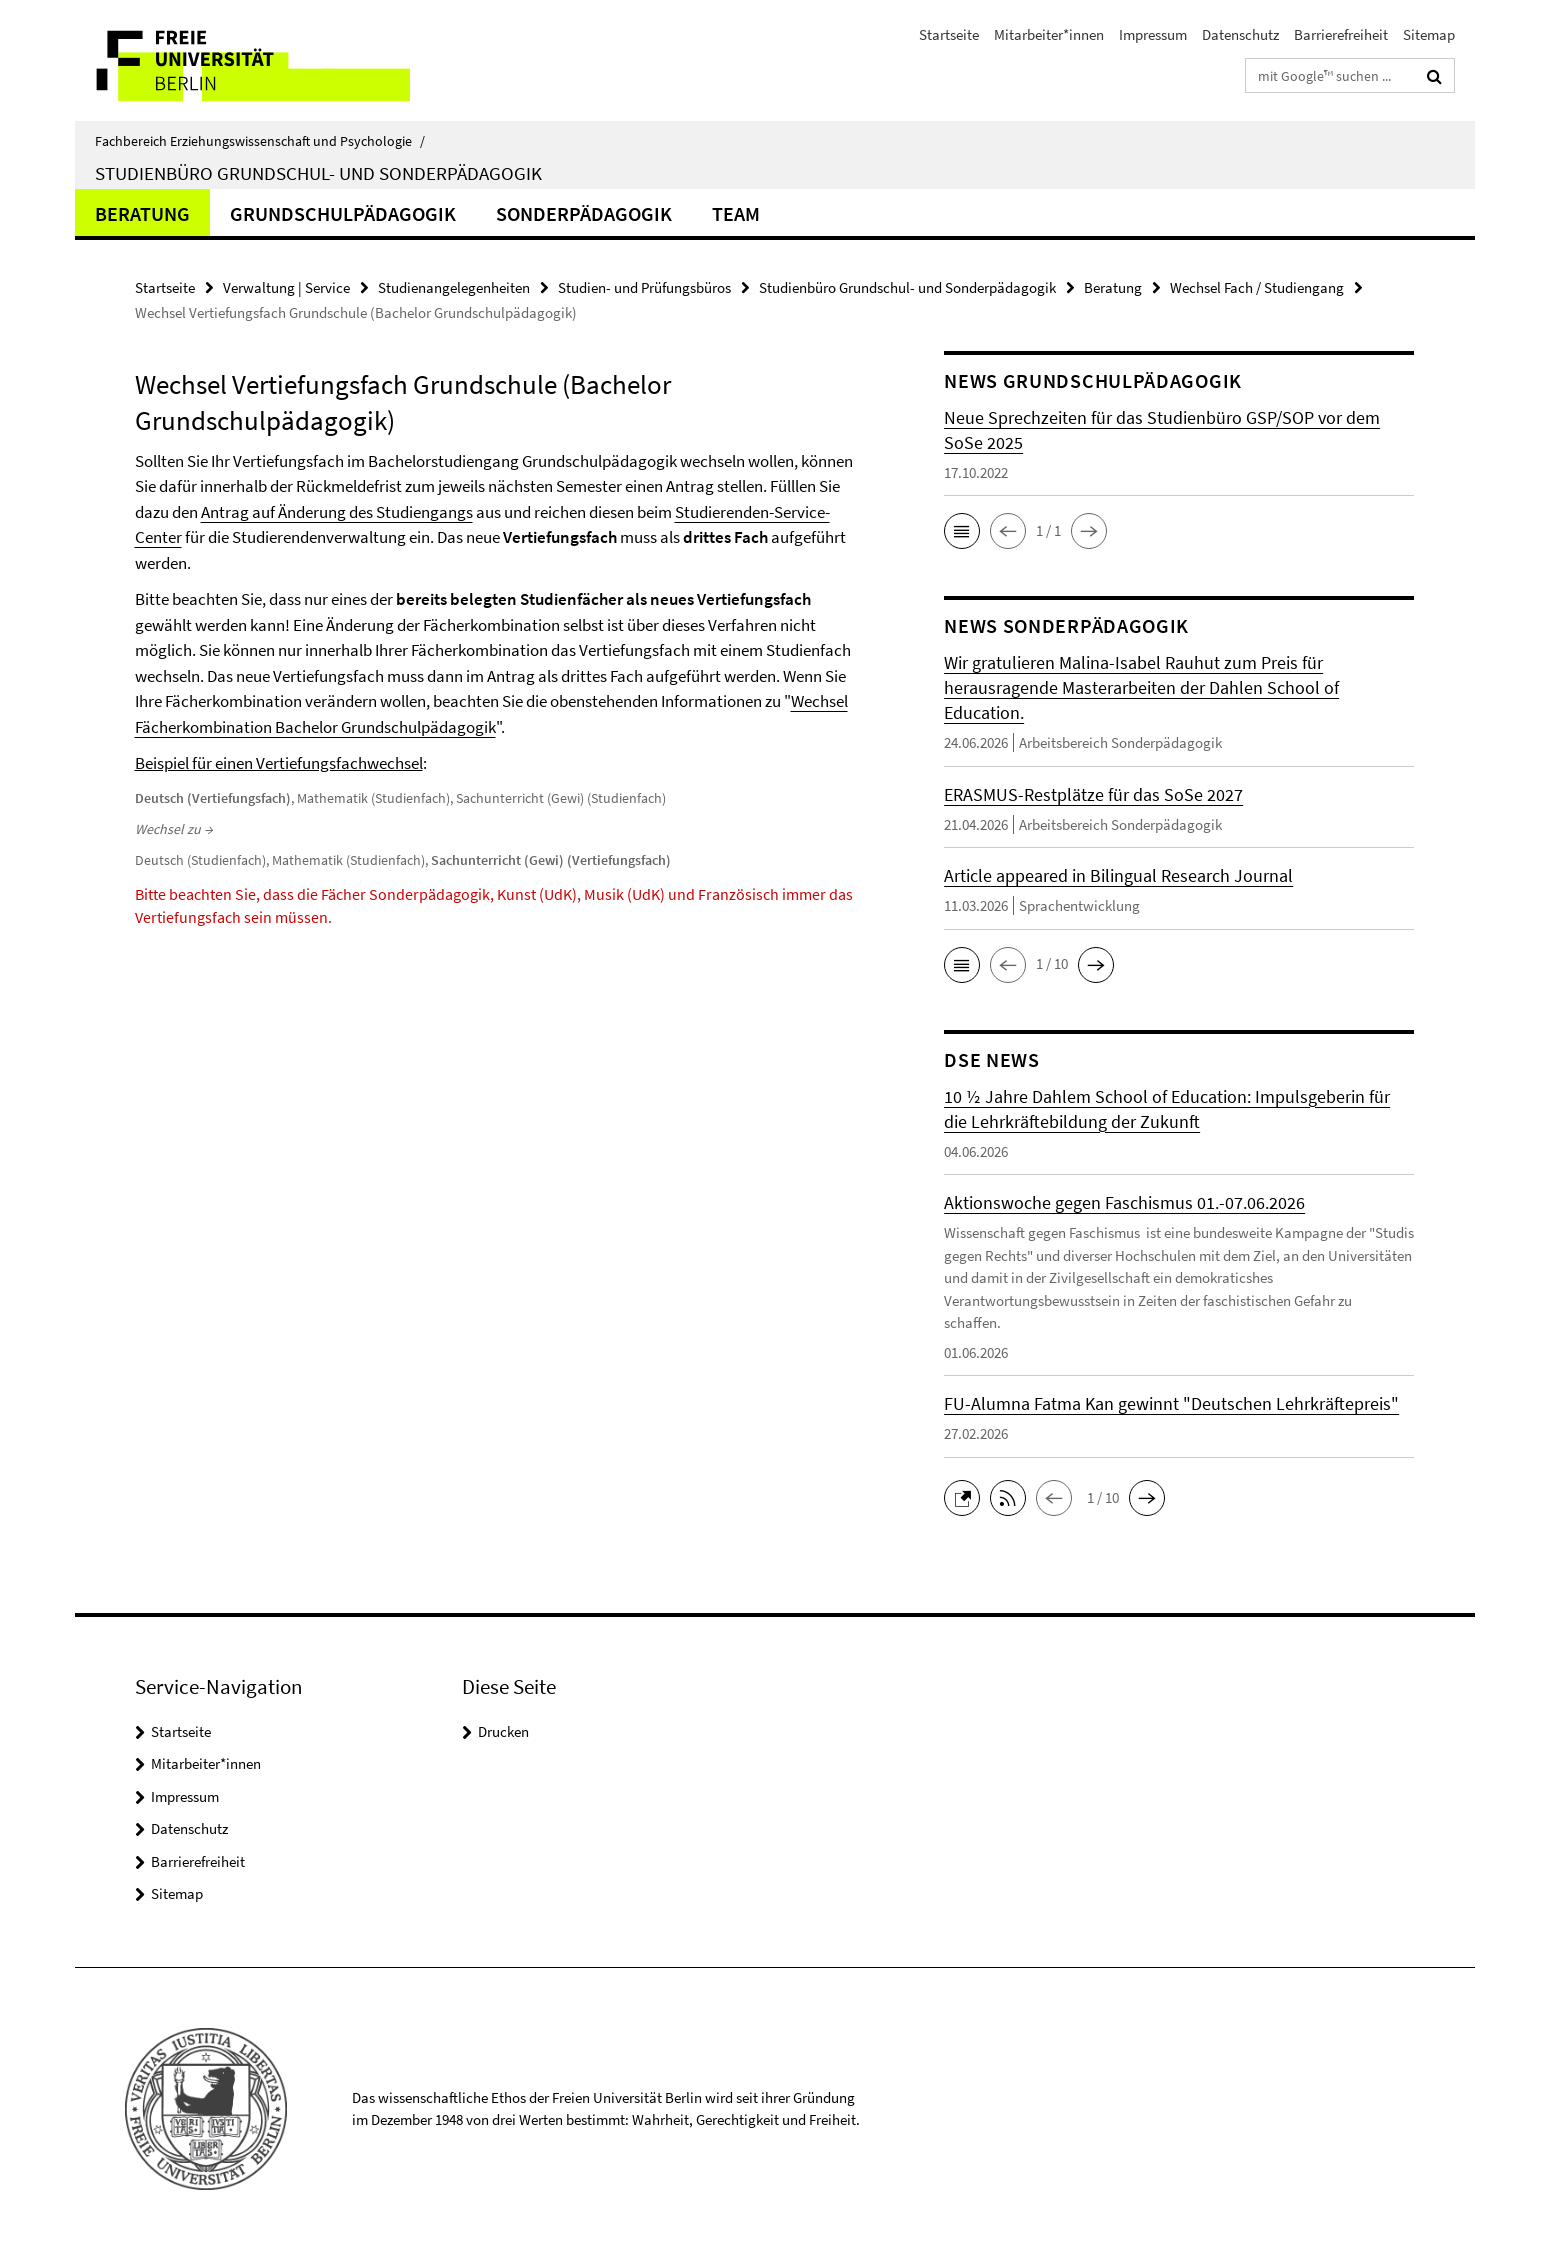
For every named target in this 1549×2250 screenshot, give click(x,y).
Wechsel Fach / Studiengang (1257, 287)
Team (736, 213)
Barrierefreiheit (1341, 34)
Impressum (1153, 34)
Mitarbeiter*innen (1049, 34)
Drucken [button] (503, 1731)
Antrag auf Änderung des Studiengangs (337, 512)
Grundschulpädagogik (343, 213)
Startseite (949, 34)
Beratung (142, 213)
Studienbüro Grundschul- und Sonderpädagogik (318, 173)
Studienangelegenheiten (454, 287)
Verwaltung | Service (286, 287)
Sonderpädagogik (584, 213)
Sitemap (1429, 34)
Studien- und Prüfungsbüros (644, 287)
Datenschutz (1240, 34)
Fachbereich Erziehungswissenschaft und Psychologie (260, 141)
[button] (962, 531)
